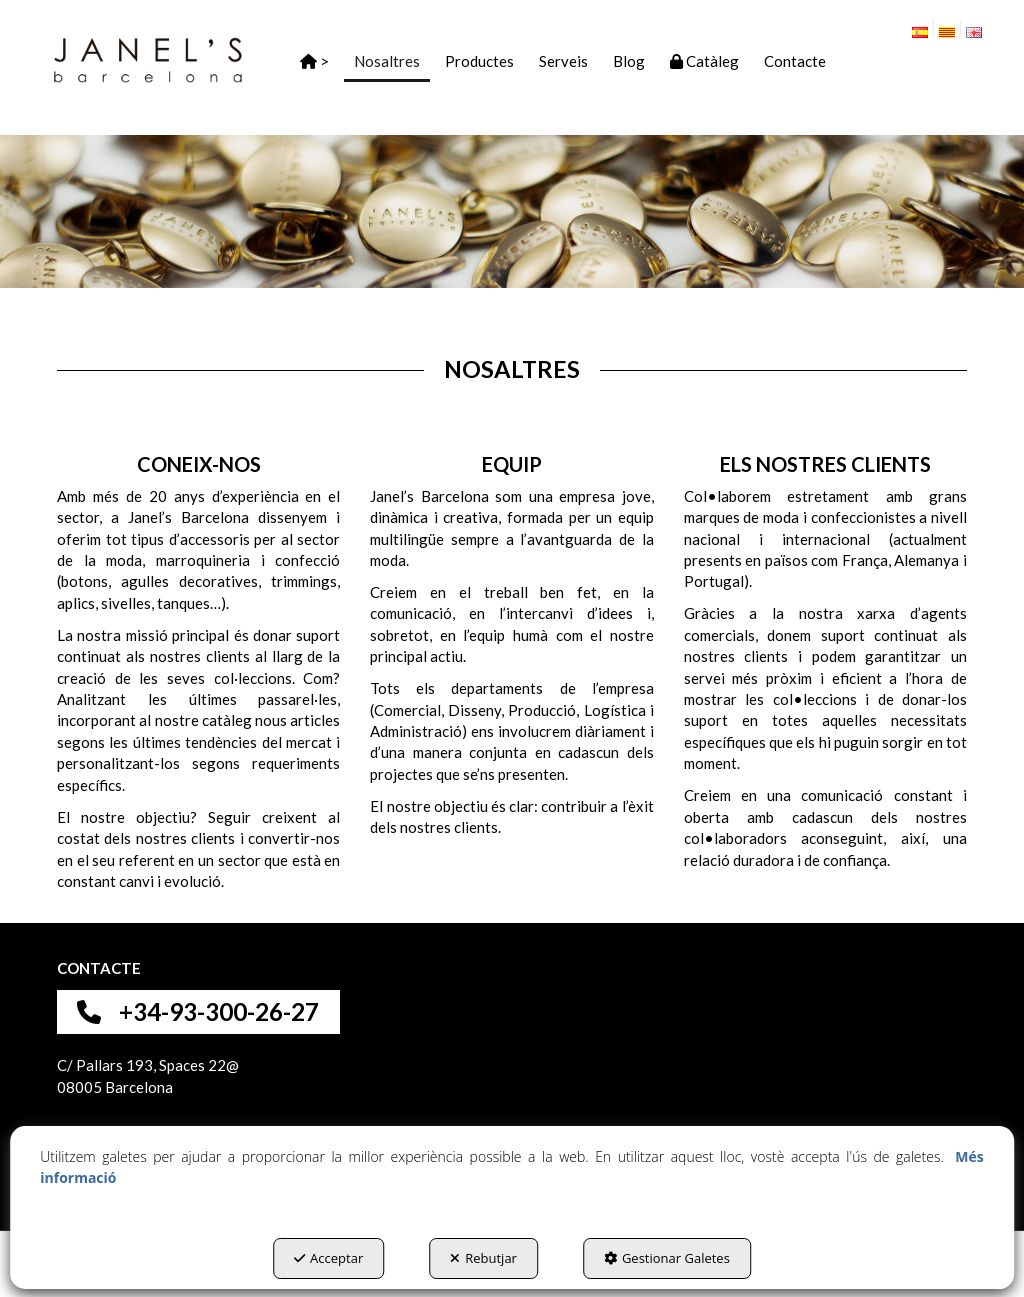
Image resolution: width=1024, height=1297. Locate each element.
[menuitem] (927, 28)
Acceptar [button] (328, 1258)
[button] (148, 60)
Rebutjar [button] (483, 1258)
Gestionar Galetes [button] (667, 1258)
